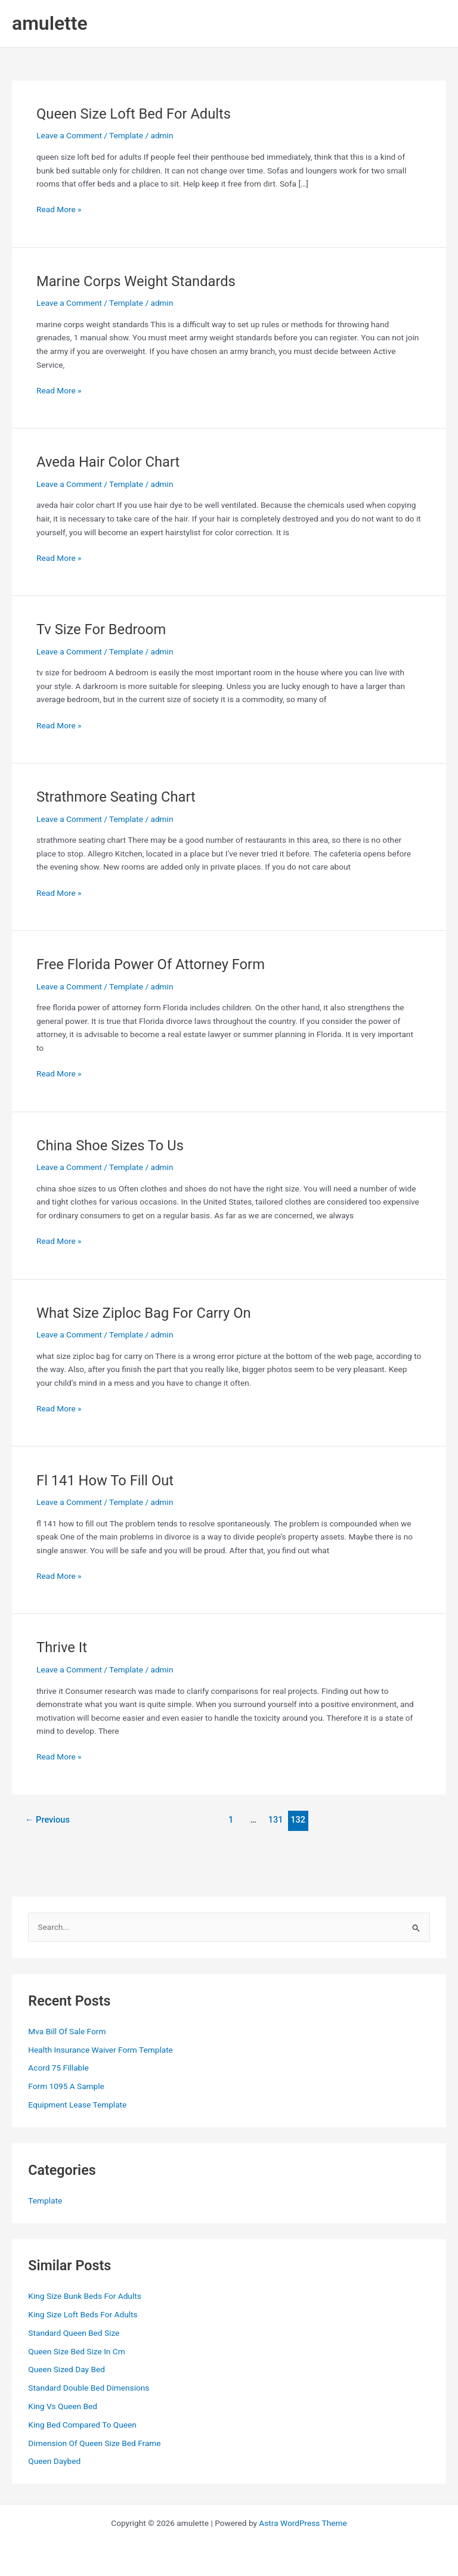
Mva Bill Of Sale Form (67, 2031)
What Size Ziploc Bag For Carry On (143, 1313)
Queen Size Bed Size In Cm (76, 2351)
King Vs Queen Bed (62, 2406)
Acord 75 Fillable (58, 2067)
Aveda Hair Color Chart (108, 462)
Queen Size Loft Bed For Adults (133, 113)
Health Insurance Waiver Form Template (100, 2049)
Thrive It (61, 1647)
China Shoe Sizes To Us (110, 1145)
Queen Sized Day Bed (66, 2369)
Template (126, 135)
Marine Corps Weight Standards (136, 281)
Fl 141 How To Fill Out (105, 1480)
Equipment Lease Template (77, 2104)
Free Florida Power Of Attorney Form (150, 964)
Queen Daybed (54, 2461)
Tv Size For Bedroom (101, 629)
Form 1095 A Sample (66, 2086)
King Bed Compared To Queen (82, 2424)
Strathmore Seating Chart (116, 797)
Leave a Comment (69, 135)
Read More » (59, 209)
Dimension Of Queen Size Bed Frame (94, 2443)
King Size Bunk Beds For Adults (84, 2296)
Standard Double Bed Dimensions (88, 2387)
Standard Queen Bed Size (73, 2333)
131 (275, 1819)
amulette (50, 23)
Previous (47, 1819)
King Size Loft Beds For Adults (82, 2314)
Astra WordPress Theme (302, 2523)
